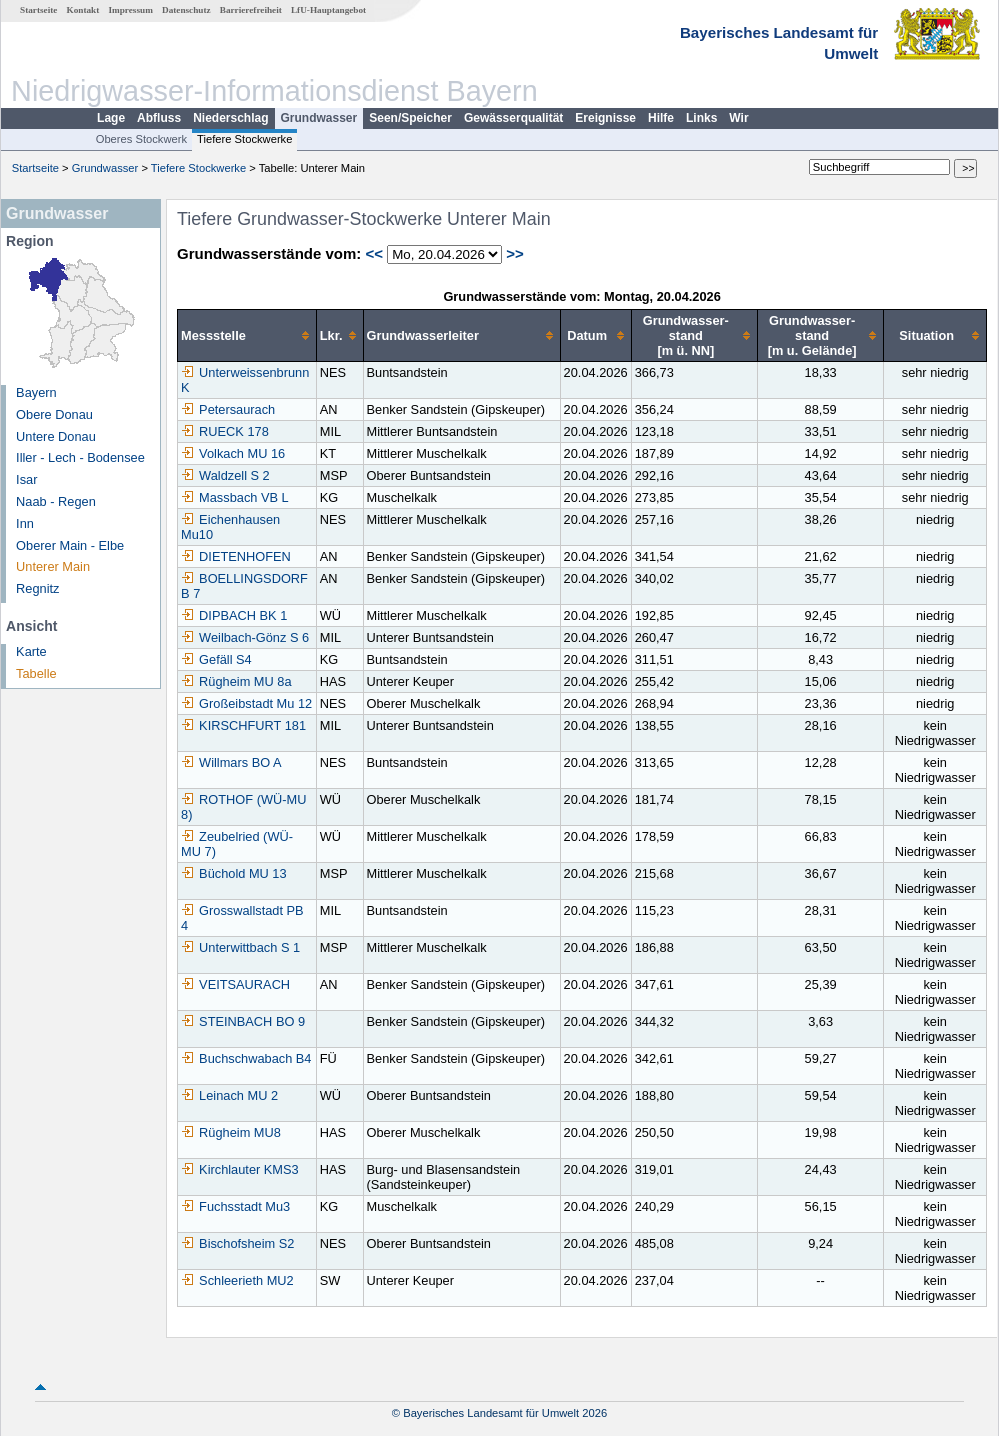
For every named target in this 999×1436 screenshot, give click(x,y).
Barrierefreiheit (251, 10)
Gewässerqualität (513, 118)
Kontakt (83, 10)
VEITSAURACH (235, 984)
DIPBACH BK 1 (234, 615)
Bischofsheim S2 (237, 1243)
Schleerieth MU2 (237, 1280)
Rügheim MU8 (231, 1132)
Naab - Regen (56, 501)
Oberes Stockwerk (141, 139)
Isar (26, 479)
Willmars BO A (231, 762)
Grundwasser (319, 118)
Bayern (36, 392)
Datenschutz (186, 10)
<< (374, 253)
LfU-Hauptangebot (328, 10)
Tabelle (36, 673)
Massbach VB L (235, 497)
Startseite (38, 10)
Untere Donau (56, 436)
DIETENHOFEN (236, 556)
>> (515, 253)
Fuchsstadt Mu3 (235, 1206)
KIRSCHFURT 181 (243, 725)
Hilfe (661, 118)
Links (701, 118)
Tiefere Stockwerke (244, 139)
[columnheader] (247, 336)
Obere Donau (54, 414)
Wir (738, 118)
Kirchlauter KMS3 (240, 1169)
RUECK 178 (225, 431)
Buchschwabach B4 (246, 1058)
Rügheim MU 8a (236, 681)
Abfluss (159, 118)
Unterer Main (53, 566)
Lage (111, 118)
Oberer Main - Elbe (70, 545)
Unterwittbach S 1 (240, 947)
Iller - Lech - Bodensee (80, 457)
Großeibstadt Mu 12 (246, 703)
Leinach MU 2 (229, 1095)
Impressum (131, 10)
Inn (25, 523)
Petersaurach (228, 409)
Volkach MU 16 (233, 453)
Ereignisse (605, 118)
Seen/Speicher (410, 118)
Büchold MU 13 (234, 873)
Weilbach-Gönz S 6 (245, 637)
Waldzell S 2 (225, 475)
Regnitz (37, 588)
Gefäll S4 (216, 659)
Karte (31, 651)
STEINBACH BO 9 (243, 1021)
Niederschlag (230, 118)
